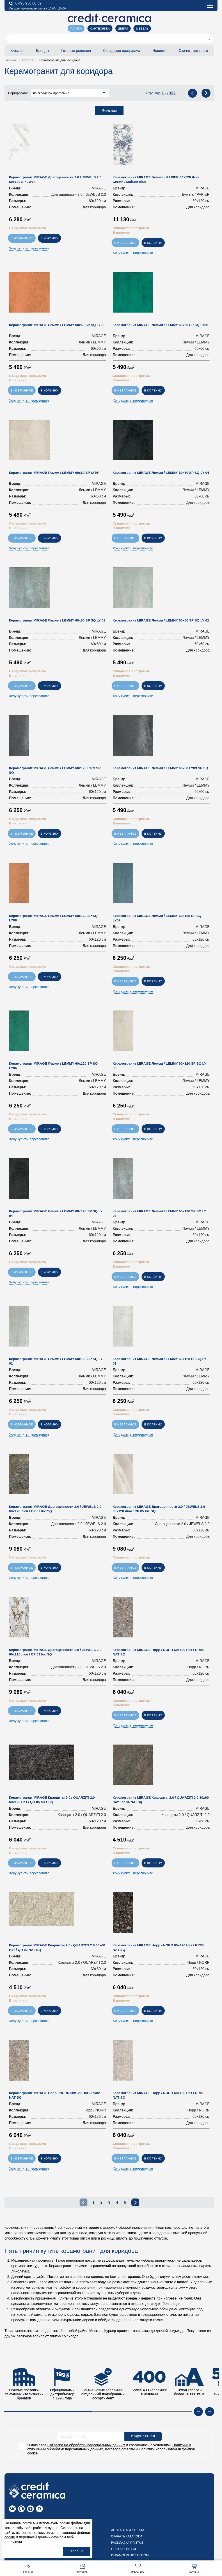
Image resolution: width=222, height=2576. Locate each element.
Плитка (76, 28)
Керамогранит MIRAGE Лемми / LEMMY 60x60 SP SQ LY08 (57, 325)
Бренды (42, 51)
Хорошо (76, 2551)
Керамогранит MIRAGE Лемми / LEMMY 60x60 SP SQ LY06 (160, 325)
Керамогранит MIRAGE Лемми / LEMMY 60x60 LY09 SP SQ (160, 768)
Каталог (17, 51)
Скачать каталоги (193, 51)
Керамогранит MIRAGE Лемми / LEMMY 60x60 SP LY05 (54, 472)
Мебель (142, 28)
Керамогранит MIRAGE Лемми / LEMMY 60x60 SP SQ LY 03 (57, 620)
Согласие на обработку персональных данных (86, 2445)
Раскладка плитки (127, 2542)
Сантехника (100, 28)
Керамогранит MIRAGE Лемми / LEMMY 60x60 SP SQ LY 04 (161, 472)
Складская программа (121, 51)
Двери (123, 28)
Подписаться (143, 2436)
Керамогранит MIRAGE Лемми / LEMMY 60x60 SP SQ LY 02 (161, 620)
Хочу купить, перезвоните (29, 248)
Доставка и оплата (127, 2530)
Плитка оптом (123, 2549)
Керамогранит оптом (130, 2555)
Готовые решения (76, 51)
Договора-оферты (120, 2449)
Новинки (159, 51)
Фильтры (109, 110)
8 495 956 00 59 (25, 3)
